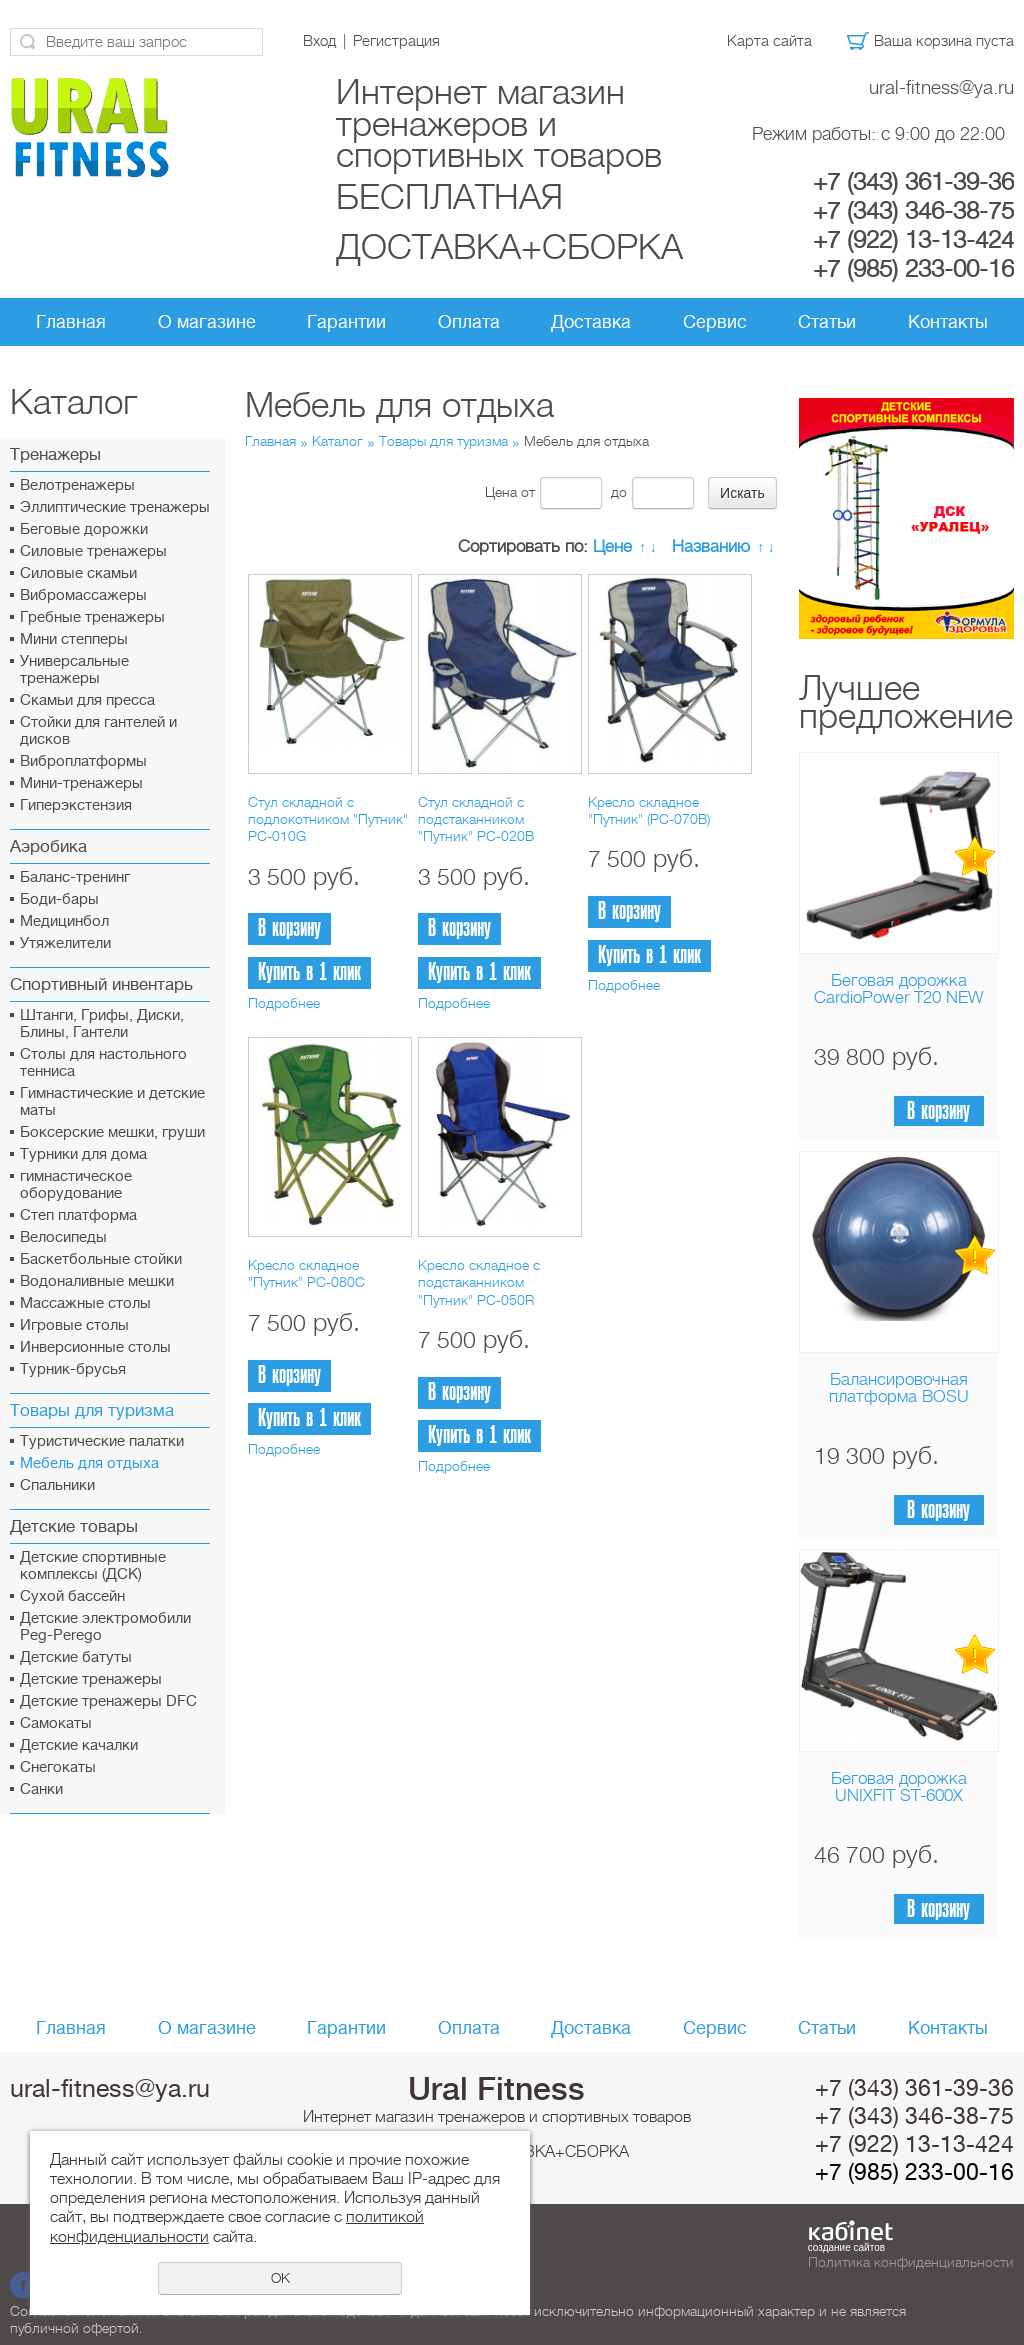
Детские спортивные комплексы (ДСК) (93, 1566)
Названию (711, 546)
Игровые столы (74, 1325)
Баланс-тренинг (75, 877)
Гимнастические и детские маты (112, 1102)
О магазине (207, 322)
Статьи (827, 322)
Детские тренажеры (91, 1679)
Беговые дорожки (84, 529)
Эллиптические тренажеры (115, 507)
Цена (501, 492)
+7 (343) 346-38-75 (913, 211)
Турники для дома (83, 1154)
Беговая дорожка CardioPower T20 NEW (898, 989)
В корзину (938, 1111)
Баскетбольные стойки (101, 1259)
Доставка (591, 322)
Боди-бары (59, 899)
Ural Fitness (496, 2089)
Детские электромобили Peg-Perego (105, 1627)
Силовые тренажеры (93, 551)
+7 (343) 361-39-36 (913, 182)
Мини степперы (74, 639)
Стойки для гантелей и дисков (98, 731)
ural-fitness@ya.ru (941, 87)
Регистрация (396, 41)
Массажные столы (85, 1303)
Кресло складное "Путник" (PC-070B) (649, 810)
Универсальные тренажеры (74, 670)
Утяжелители (65, 943)
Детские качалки (79, 1745)
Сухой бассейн (72, 1596)
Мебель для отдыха (89, 1463)
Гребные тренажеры (92, 617)
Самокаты (56, 1723)
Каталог (337, 441)
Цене (612, 546)
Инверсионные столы (95, 1347)
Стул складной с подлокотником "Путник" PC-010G (328, 819)
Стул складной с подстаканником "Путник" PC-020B (476, 819)
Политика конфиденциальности (911, 2262)
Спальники (57, 1485)
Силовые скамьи (78, 573)
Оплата (469, 322)
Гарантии (346, 322)
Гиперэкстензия (76, 805)
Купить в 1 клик (309, 972)
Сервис (715, 322)
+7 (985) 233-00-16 (913, 269)
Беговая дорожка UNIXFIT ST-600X (899, 1787)
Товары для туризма (443, 441)
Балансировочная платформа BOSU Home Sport (899, 1396)
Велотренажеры (77, 485)
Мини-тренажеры (81, 783)
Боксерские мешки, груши (112, 1132)
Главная (71, 322)
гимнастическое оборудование (76, 1185)
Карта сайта (769, 41)
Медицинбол (64, 921)
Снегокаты (58, 1767)
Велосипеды (63, 1237)
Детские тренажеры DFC (108, 1701)
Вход (319, 41)
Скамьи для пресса (87, 700)
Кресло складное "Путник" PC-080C (306, 1273)
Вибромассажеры (83, 595)
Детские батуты (76, 1657)
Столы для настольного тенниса (103, 1063)
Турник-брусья (73, 1369)
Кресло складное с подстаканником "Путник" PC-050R (479, 1282)
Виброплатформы (83, 761)
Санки (41, 1789)
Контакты (948, 322)
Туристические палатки (102, 1441)
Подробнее (284, 1003)
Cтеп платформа (78, 1215)
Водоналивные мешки (97, 1281)
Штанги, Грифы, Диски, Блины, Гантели (102, 1024)
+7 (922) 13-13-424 (913, 240)
